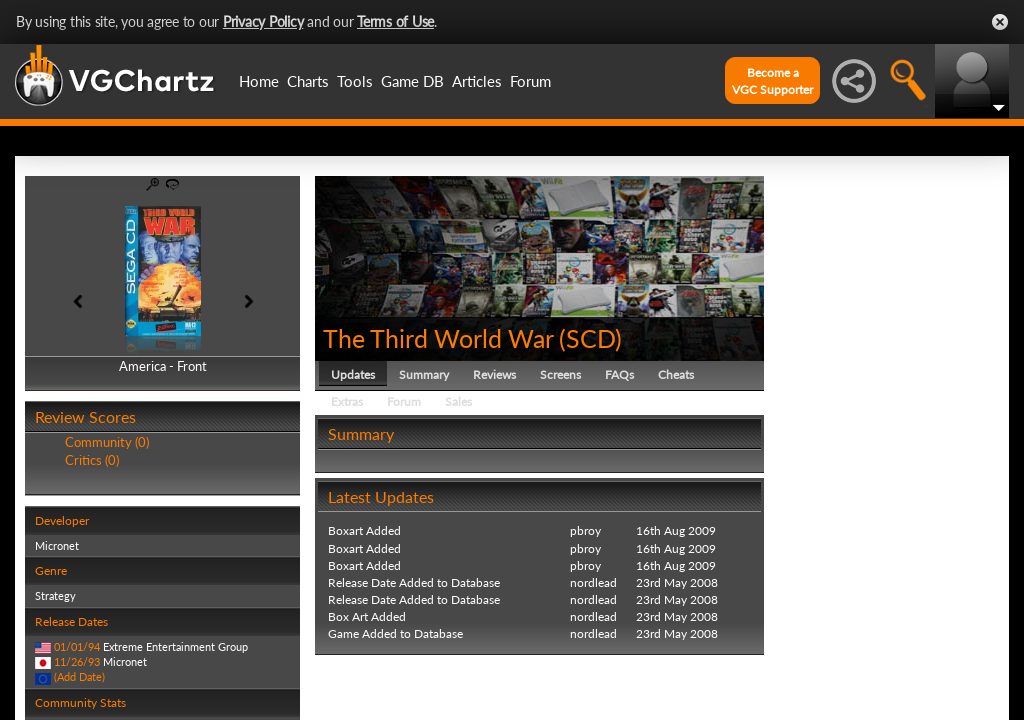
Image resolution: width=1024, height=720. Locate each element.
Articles (477, 81)
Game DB (412, 81)
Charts (308, 81)
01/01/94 (77, 646)
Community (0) (107, 442)
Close (1000, 22)
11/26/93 (77, 661)
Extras (347, 401)
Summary (424, 374)
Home (259, 81)
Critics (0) (92, 460)
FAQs (619, 374)
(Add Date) (79, 676)
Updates (353, 374)
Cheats (676, 374)
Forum (530, 81)
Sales (458, 401)
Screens (560, 374)
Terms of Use (395, 21)
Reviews (494, 374)
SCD (590, 338)
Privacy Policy (263, 21)
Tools (355, 81)
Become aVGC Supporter (772, 81)
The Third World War (438, 338)
